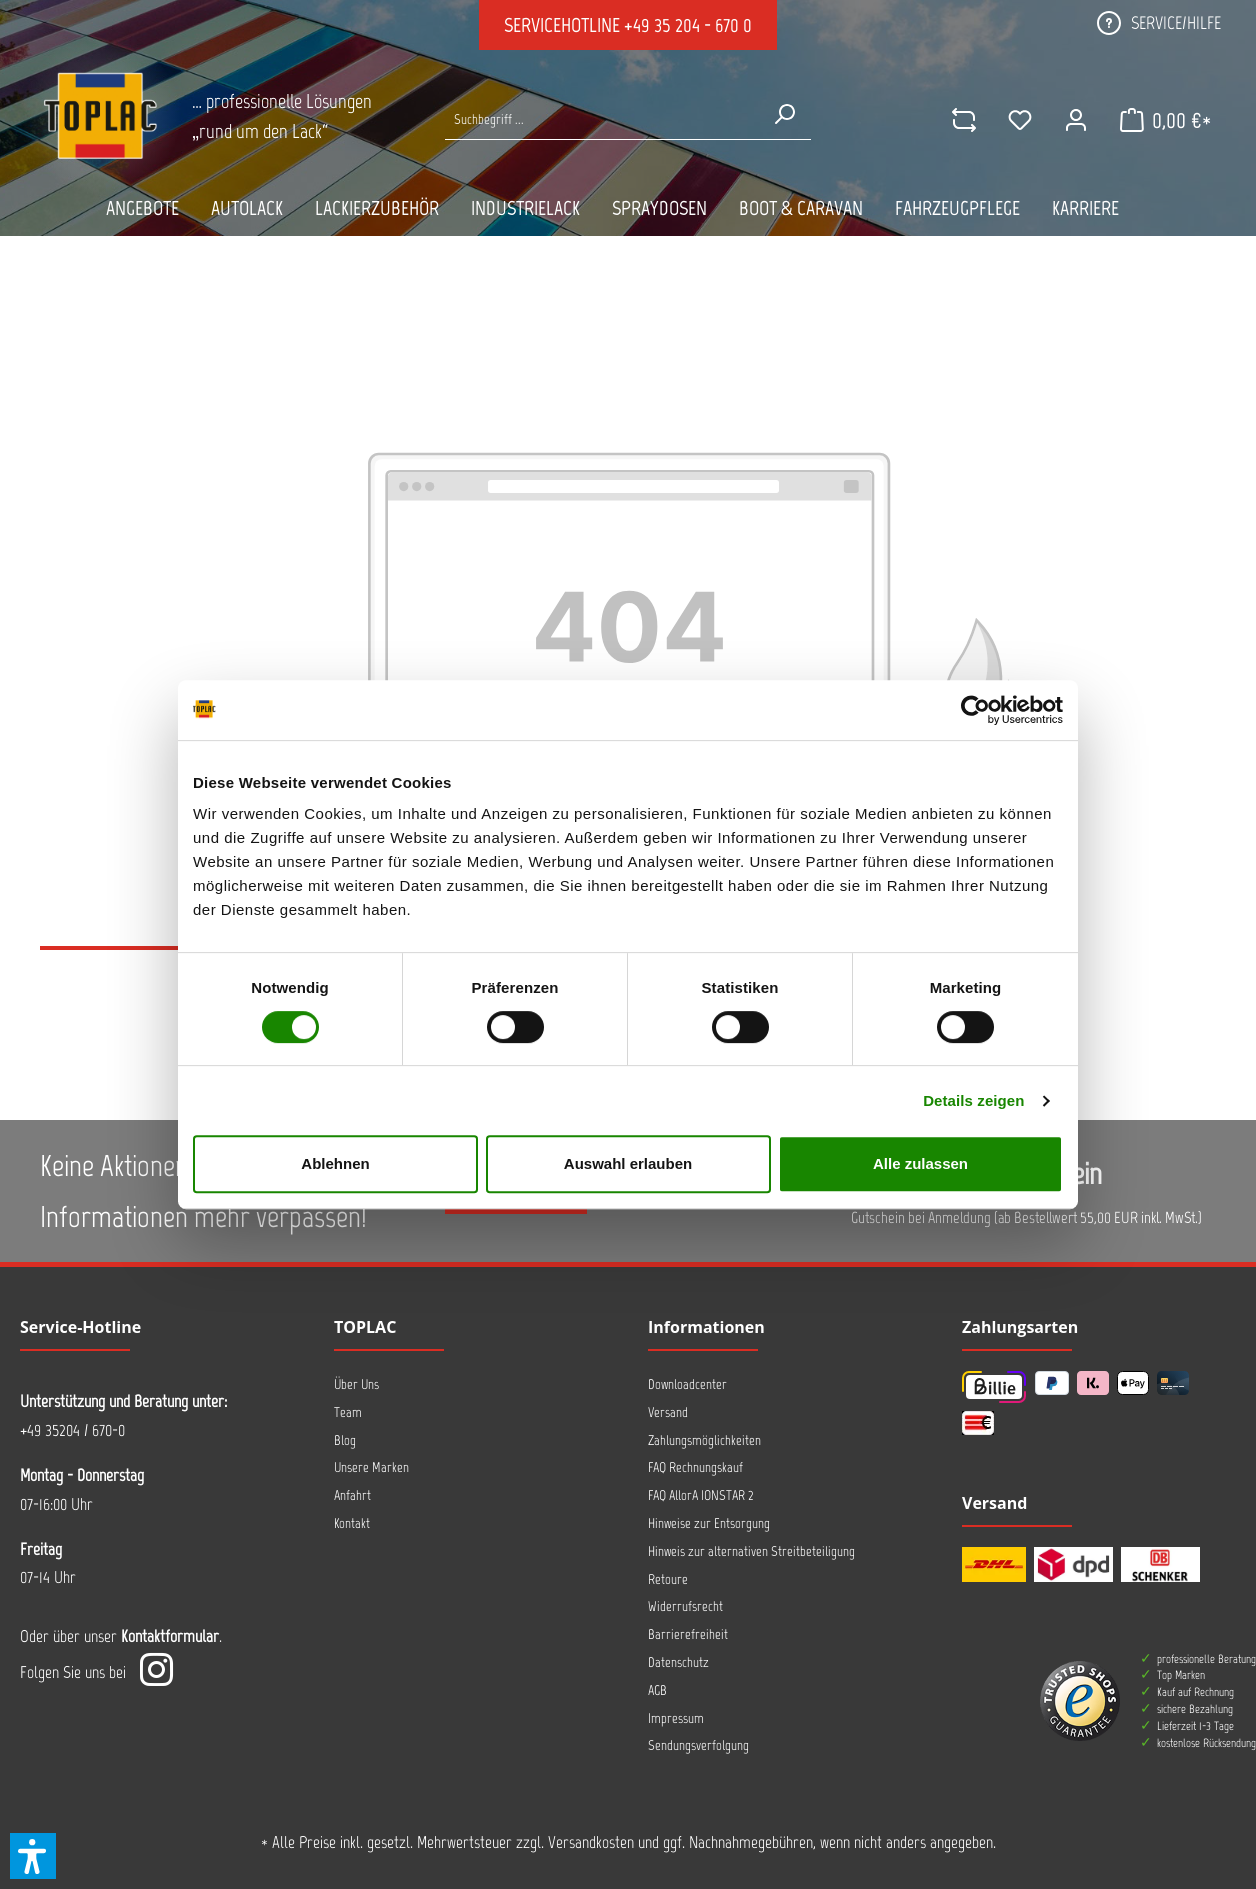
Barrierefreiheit (688, 1634)
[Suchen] (784, 114)
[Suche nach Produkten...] (601, 119)
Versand (668, 1412)
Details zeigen (973, 1100)
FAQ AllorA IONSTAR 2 (701, 1495)
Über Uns (356, 1384)
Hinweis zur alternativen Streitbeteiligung (751, 1551)
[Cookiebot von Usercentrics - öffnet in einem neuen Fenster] (975, 710)
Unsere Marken (371, 1467)
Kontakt (352, 1523)
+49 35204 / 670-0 (72, 1430)
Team (348, 1412)
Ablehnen (335, 1163)
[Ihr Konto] (1075, 120)
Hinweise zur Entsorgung (709, 1523)
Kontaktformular (170, 1636)
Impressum (676, 1718)
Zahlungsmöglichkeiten (704, 1440)
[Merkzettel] (1019, 120)
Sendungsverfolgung (698, 1745)
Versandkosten (591, 1842)
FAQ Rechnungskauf (695, 1467)
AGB (657, 1690)
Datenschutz (678, 1662)
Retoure (668, 1579)
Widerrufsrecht (685, 1606)
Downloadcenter (687, 1384)
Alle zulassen (920, 1163)
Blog (345, 1440)
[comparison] (963, 120)
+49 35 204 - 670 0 (688, 25)
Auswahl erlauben (628, 1163)
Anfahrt (352, 1495)
